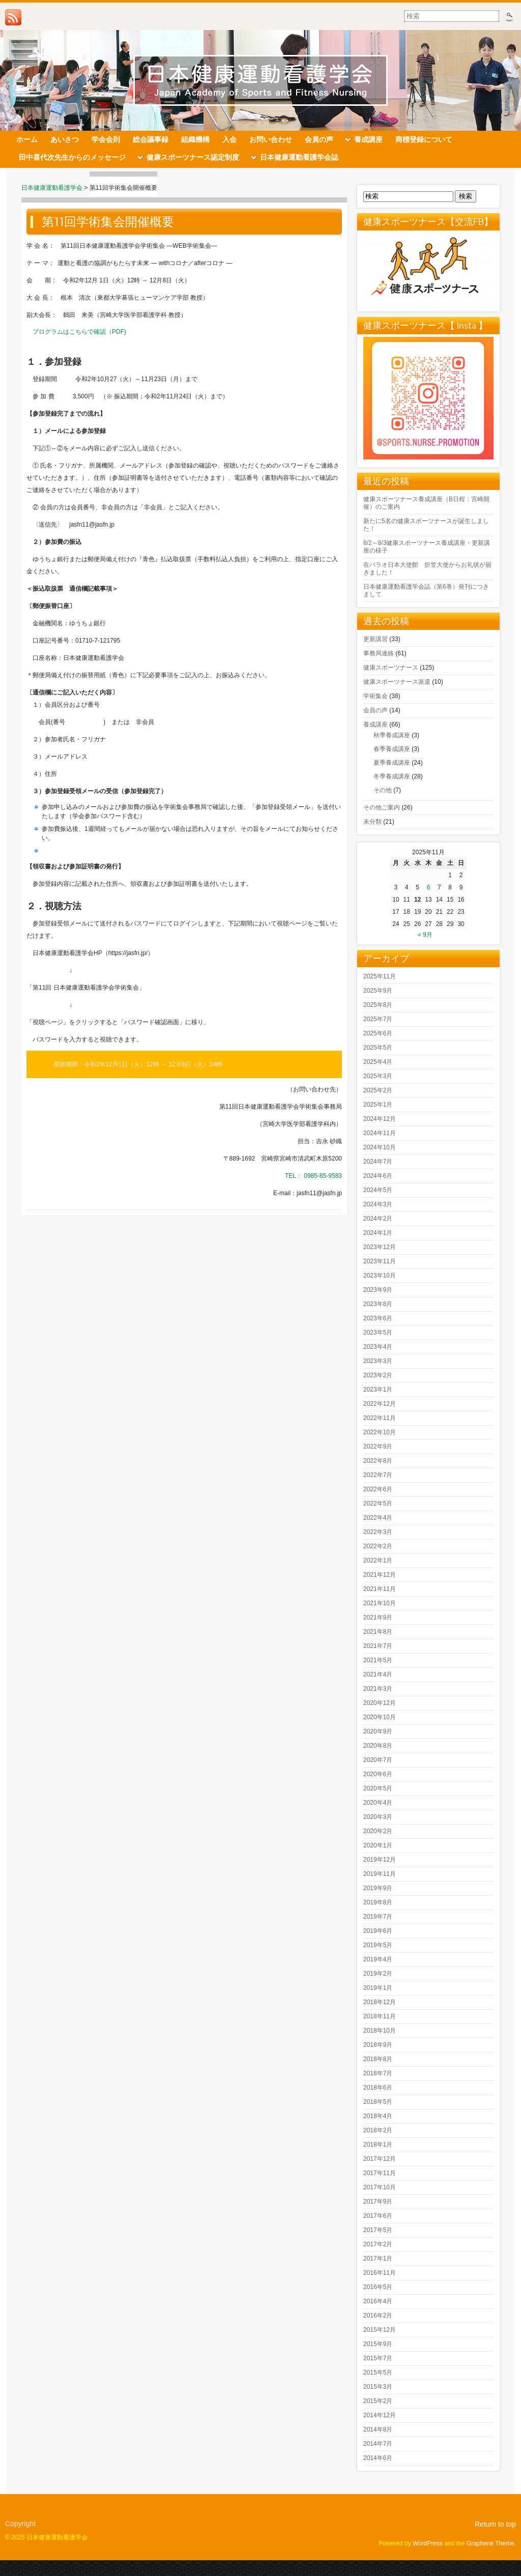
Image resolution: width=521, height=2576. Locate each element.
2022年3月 (377, 1532)
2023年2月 (377, 1375)
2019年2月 (377, 1973)
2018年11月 (379, 2016)
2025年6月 (377, 1033)
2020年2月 (377, 1831)
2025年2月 (377, 1090)
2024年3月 (377, 1204)
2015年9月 (377, 2344)
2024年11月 (379, 1133)
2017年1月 (377, 2258)
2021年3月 (377, 1688)
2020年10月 (379, 1717)
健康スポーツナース (390, 667)
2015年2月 (377, 2401)
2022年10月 (379, 1432)
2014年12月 (379, 2415)
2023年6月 (377, 1318)
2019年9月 (377, 1888)
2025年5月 (377, 1047)
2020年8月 (377, 1745)
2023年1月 (377, 1389)
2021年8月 (377, 1631)
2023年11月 (379, 1261)
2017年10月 (379, 2187)
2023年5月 (377, 1332)
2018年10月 (379, 2030)
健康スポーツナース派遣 (396, 681)
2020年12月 (379, 1702)
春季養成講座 (391, 748)
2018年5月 (377, 2101)
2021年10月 (379, 1603)
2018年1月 (377, 2144)
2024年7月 (377, 1161)
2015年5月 (377, 2372)
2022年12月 (379, 1403)
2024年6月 (377, 1175)
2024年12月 (379, 1118)
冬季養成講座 (391, 776)
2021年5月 (377, 1660)
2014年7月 (377, 2443)
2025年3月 (377, 1076)
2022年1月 (377, 1560)
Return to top (495, 2524)
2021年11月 (379, 1589)
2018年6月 (377, 2087)
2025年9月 (377, 990)
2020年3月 (377, 1816)
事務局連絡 (378, 653)
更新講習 (375, 639)
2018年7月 (377, 2073)
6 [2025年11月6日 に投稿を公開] (428, 887)
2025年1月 (377, 1104)
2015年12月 (379, 2329)
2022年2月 (377, 1546)
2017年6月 (377, 2215)
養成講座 (375, 724)
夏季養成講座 (391, 762)
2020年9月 (377, 1731)
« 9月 (425, 934)
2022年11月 (379, 1418)
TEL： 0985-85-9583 (313, 1175)
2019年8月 (377, 1902)
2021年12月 (379, 1574)
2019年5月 (377, 1945)
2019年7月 (377, 1916)
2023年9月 (377, 1289)
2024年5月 (377, 1190)
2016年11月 (379, 2272)
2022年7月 (377, 1475)
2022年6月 (377, 1489)
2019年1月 (377, 1987)
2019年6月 (377, 1930)
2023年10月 (379, 1275)
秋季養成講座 (391, 735)
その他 (382, 790)
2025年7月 (377, 1019)
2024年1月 (377, 1232)
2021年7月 (377, 1645)
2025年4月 (377, 1061)
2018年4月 (377, 2116)
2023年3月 (377, 1361)
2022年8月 (377, 1460)
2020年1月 (377, 1845)
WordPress (428, 2543)
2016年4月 (377, 2301)
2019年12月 (379, 1859)
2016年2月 (377, 2315)
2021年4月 (377, 1674)
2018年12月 (379, 2002)
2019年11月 (379, 1873)
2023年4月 (377, 1346)
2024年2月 (377, 1218)
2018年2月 (377, 2130)
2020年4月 (377, 1802)
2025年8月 (377, 1004)
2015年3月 (377, 2386)
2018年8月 (377, 2059)
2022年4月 (377, 1517)
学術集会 (375, 696)
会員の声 (375, 710)
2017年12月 (379, 2158)
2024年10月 (379, 1147)
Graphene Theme (490, 2543)
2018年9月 (377, 2044)
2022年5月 (377, 1503)
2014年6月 (377, 2458)
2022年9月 (377, 1446)
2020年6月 (377, 1774)
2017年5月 (377, 2230)
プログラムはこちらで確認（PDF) (79, 331)
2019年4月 (377, 1959)
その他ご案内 (381, 807)
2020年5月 (377, 1788)
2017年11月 (379, 2173)
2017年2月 (377, 2244)
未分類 (372, 821)
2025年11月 (379, 976)
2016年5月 (377, 2287)
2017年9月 (377, 2201)
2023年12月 (379, 1247)
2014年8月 (377, 2429)
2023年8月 (377, 1304)
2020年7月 (377, 1759)
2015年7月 (377, 2358)
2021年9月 (377, 1617)
